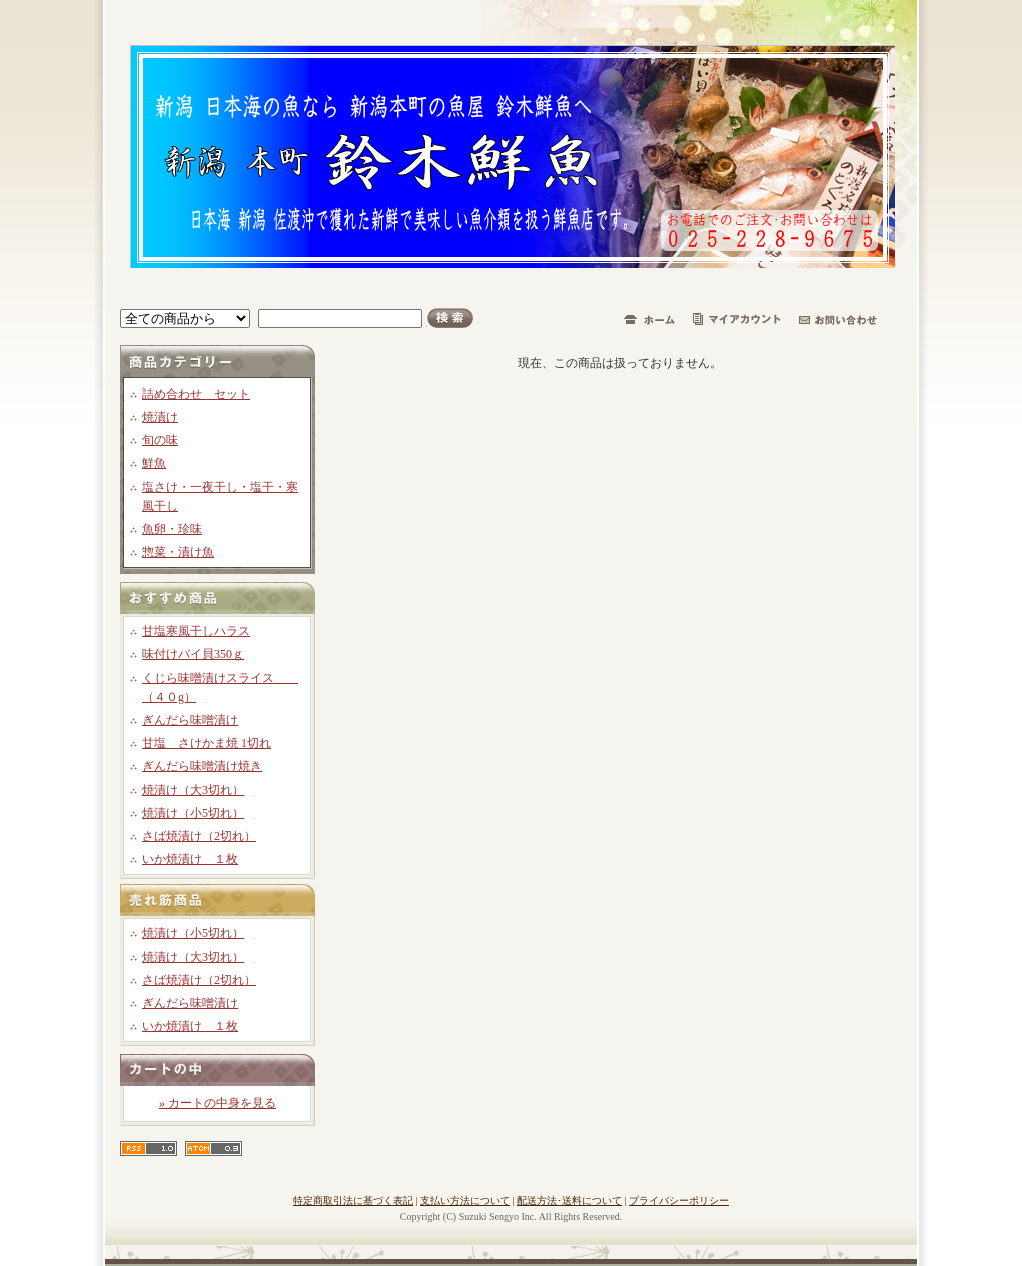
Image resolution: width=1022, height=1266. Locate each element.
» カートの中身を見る (217, 1103)
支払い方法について (465, 1200)
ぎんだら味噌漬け (190, 720)
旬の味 (160, 440)
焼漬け (160, 417)
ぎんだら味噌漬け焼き (202, 766)
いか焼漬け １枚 (190, 859)
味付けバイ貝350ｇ (193, 654)
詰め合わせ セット (196, 394)
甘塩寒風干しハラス (196, 631)
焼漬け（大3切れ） (193, 790)
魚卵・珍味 (172, 529)
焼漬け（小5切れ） (193, 813)
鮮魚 (154, 463)
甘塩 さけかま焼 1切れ (206, 743)
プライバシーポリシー (679, 1200)
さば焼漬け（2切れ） (199, 836)
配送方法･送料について (569, 1200)
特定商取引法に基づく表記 (353, 1200)
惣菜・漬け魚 (178, 552)
